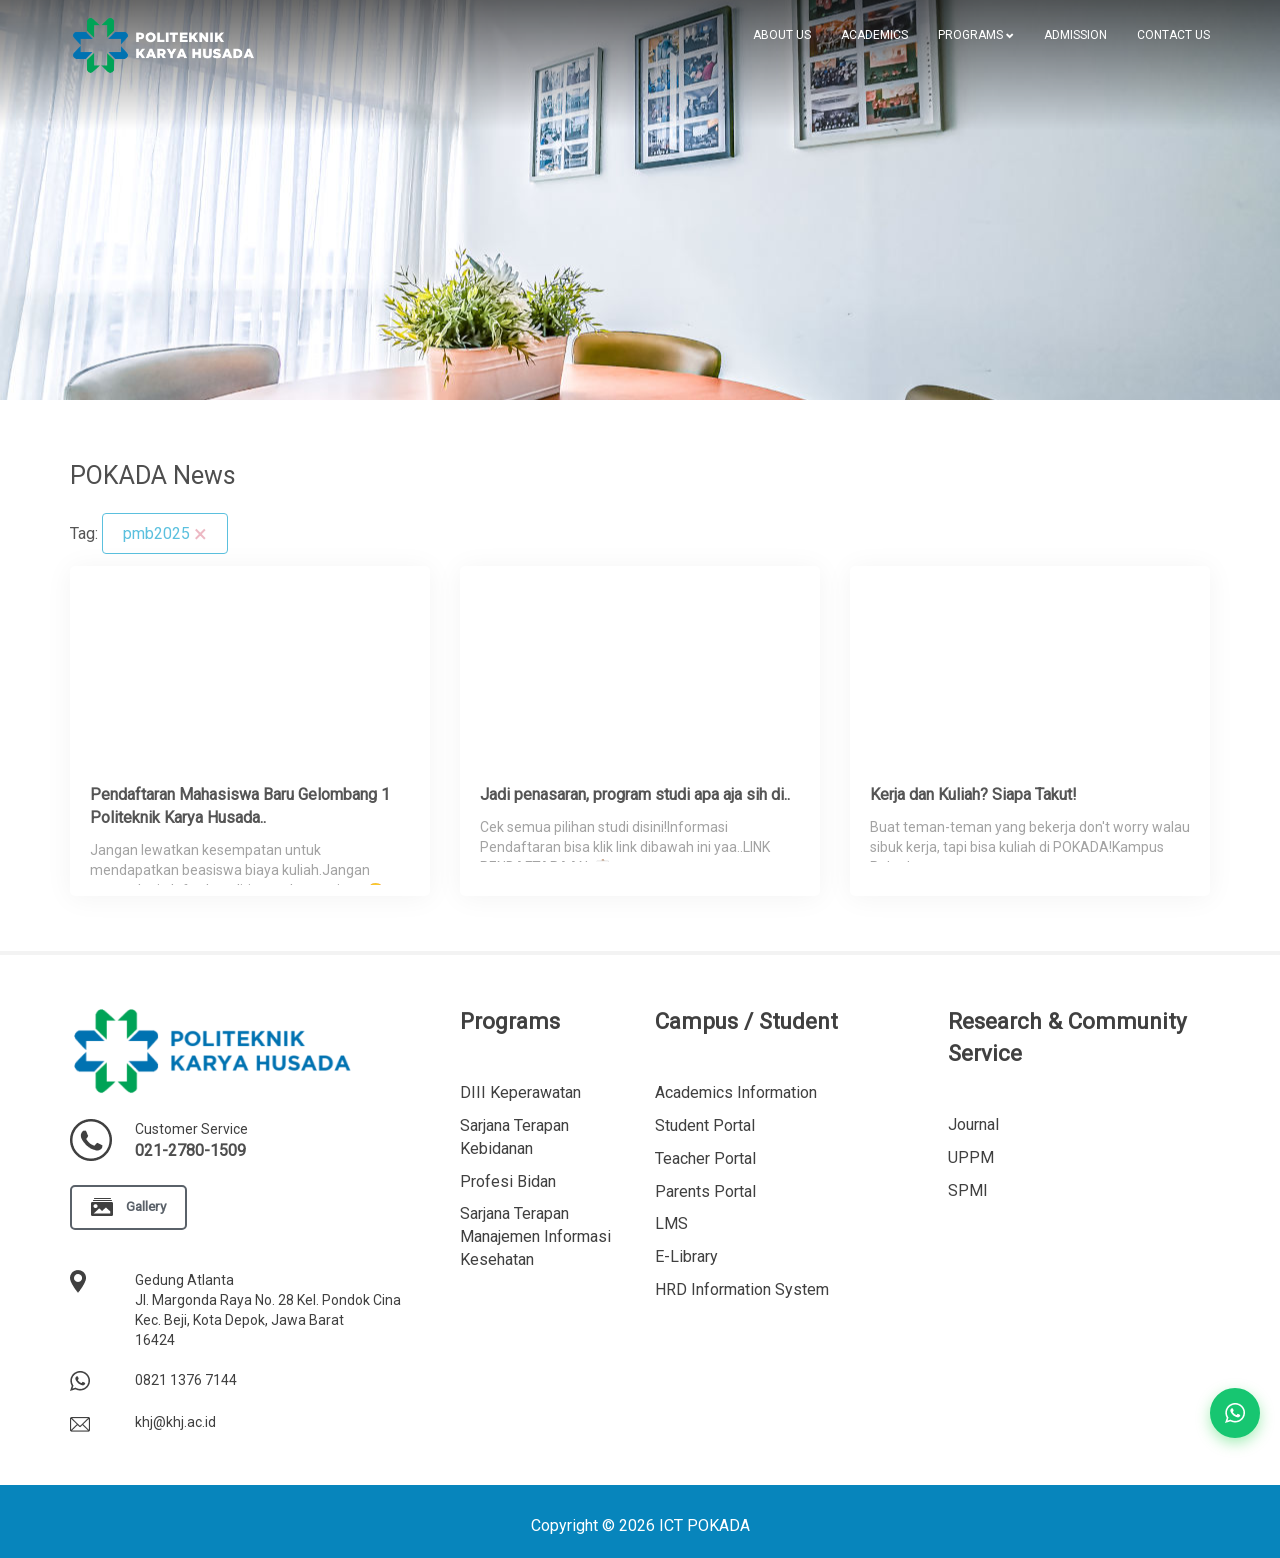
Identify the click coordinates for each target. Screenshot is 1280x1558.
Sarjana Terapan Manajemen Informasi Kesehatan (535, 1236)
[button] (976, 35)
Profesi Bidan (508, 1181)
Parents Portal (705, 1191)
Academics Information (736, 1092)
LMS (671, 1223)
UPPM (971, 1157)
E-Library (686, 1256)
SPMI (968, 1190)
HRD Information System (742, 1289)
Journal (973, 1124)
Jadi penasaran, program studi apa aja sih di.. (635, 794)
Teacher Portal (705, 1158)
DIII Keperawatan (520, 1092)
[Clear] (200, 534)
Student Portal (705, 1125)
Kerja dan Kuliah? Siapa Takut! (973, 794)
